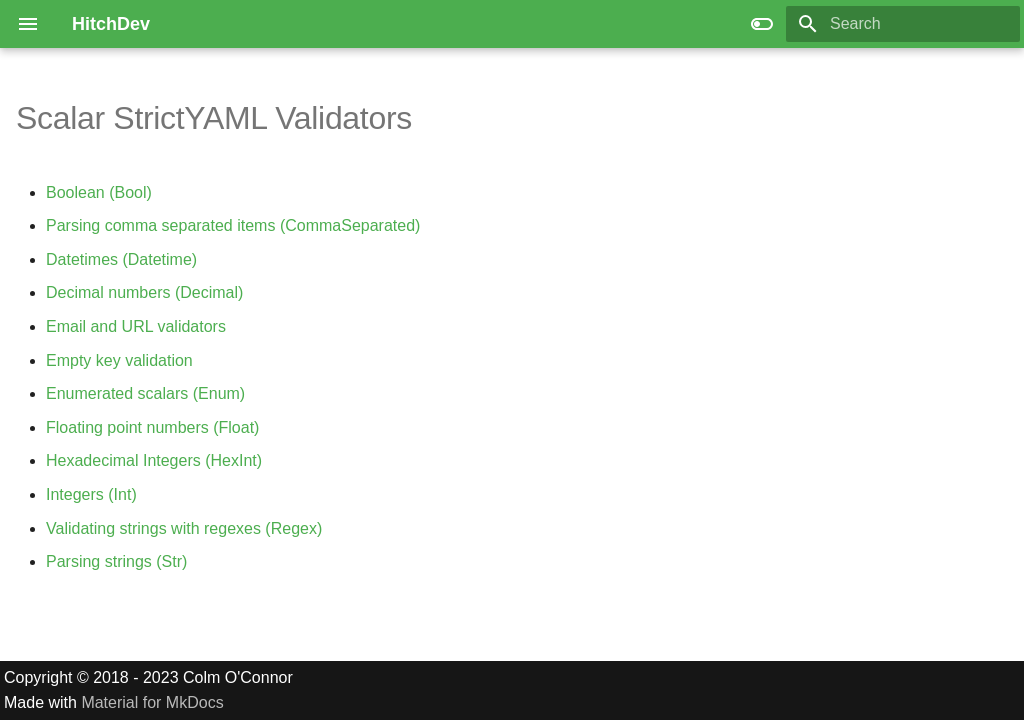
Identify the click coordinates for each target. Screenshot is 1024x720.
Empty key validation (119, 360)
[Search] (903, 24)
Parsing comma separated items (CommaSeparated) (233, 225)
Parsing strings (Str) (116, 561)
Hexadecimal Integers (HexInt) (154, 460)
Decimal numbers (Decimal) (144, 292)
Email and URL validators (136, 326)
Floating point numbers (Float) (152, 427)
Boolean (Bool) (99, 192)
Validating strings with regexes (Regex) (184, 528)
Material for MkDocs (152, 702)
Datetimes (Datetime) (121, 259)
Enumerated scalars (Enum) (145, 393)
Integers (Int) (91, 494)
